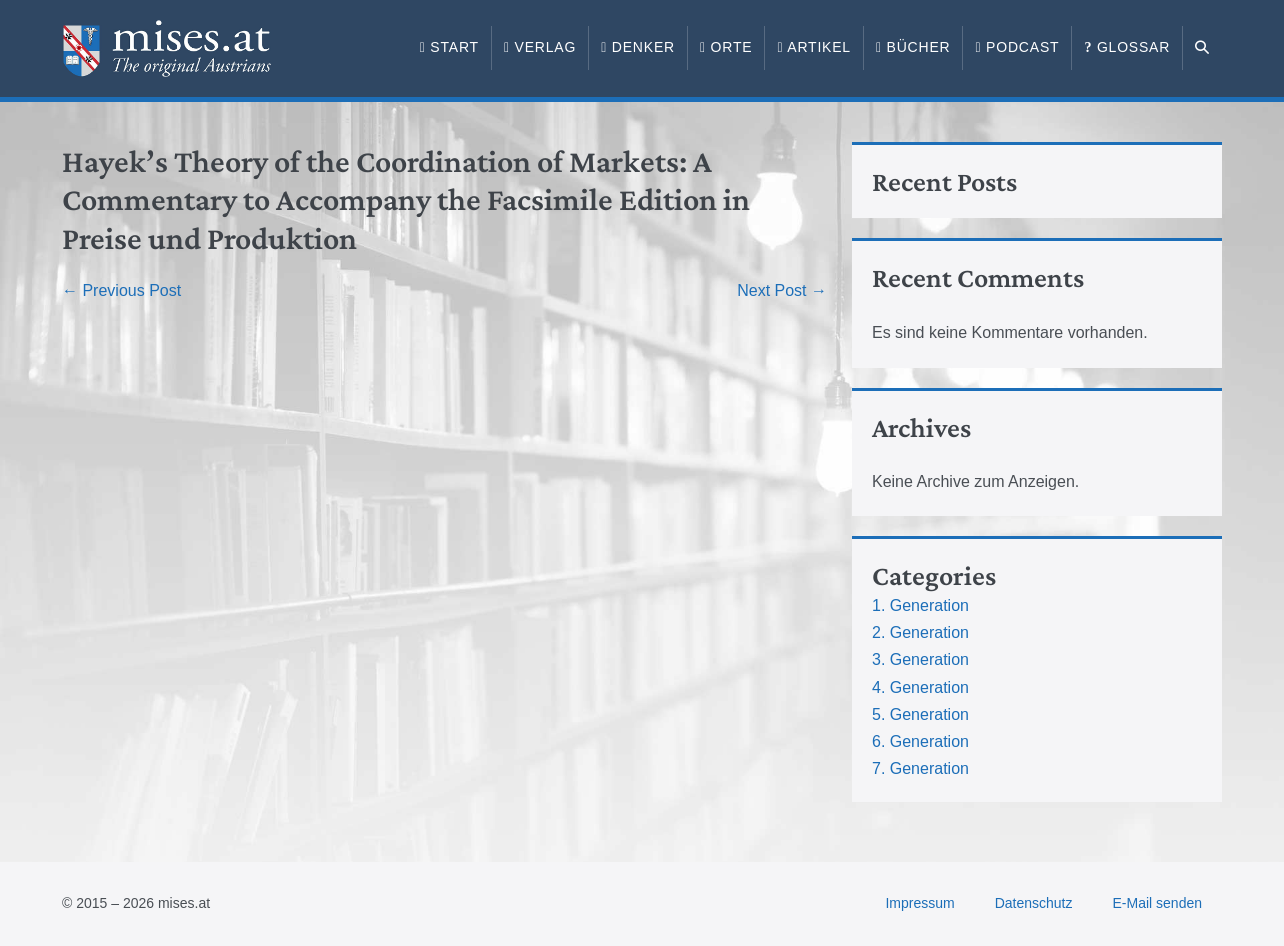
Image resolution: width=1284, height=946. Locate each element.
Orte (726, 47)
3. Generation (920, 659)
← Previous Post (121, 290)
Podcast (1017, 47)
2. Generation (920, 632)
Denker (638, 47)
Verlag (540, 47)
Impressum (919, 903)
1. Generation (920, 605)
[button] (1202, 48)
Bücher (913, 47)
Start (449, 47)
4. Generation (920, 687)
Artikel (814, 47)
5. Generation (920, 714)
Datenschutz (1034, 903)
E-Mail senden (1158, 903)
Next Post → (782, 290)
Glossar (1127, 47)
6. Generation (920, 741)
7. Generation (920, 768)
